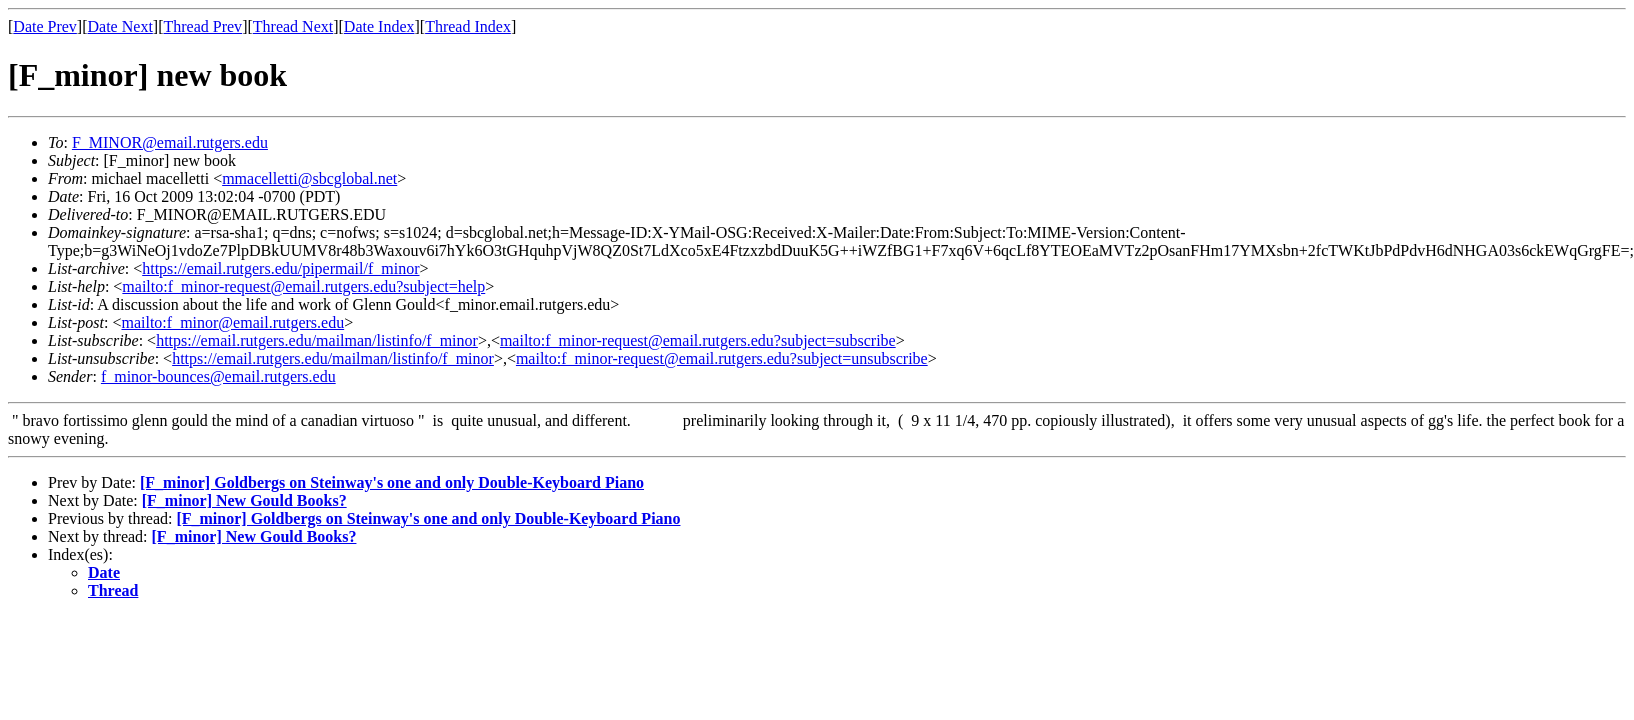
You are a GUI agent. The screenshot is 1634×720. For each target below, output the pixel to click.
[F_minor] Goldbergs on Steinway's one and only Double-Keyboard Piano (392, 482)
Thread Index (468, 26)
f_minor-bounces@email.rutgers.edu (218, 376)
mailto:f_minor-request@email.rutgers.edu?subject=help (303, 286)
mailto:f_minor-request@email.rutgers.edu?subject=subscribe (698, 340)
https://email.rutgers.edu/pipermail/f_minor (280, 268)
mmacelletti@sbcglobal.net (309, 178)
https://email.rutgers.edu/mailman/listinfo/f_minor (317, 340)
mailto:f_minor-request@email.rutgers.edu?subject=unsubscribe (722, 358)
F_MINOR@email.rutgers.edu (170, 142)
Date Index (379, 26)
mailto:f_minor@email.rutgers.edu (232, 322)
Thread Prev (202, 26)
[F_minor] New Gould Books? (244, 500)
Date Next (120, 26)
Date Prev (45, 26)
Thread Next (293, 26)
